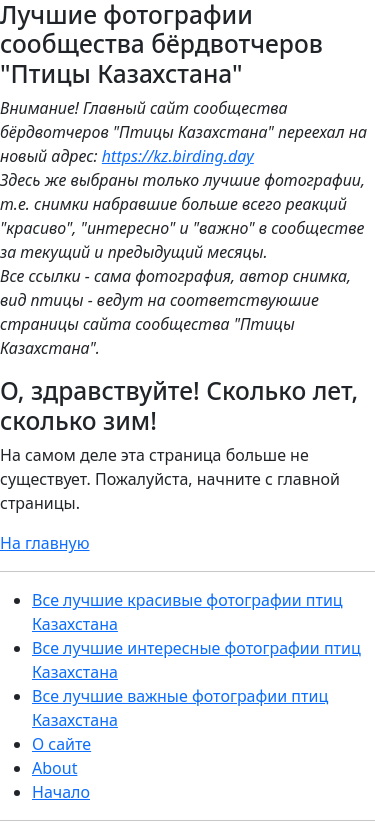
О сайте (61, 744)
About (54, 768)
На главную (45, 543)
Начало (61, 792)
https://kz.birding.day (178, 156)
